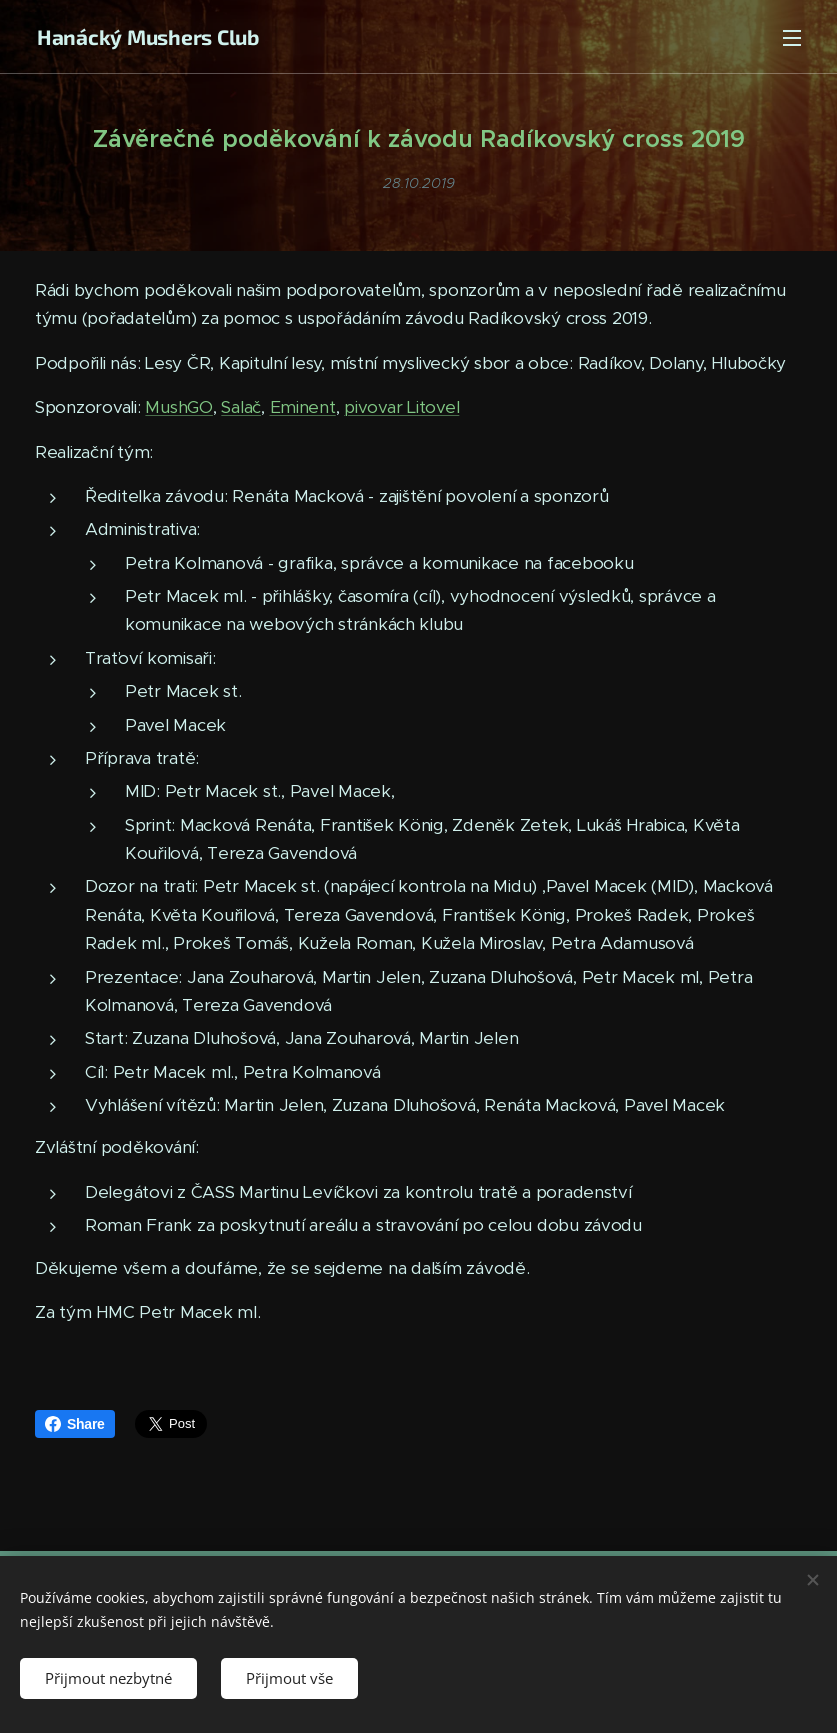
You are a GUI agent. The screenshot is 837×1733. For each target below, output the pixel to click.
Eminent (303, 407)
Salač (241, 407)
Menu (792, 38)
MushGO (178, 407)
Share (75, 1424)
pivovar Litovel (401, 407)
